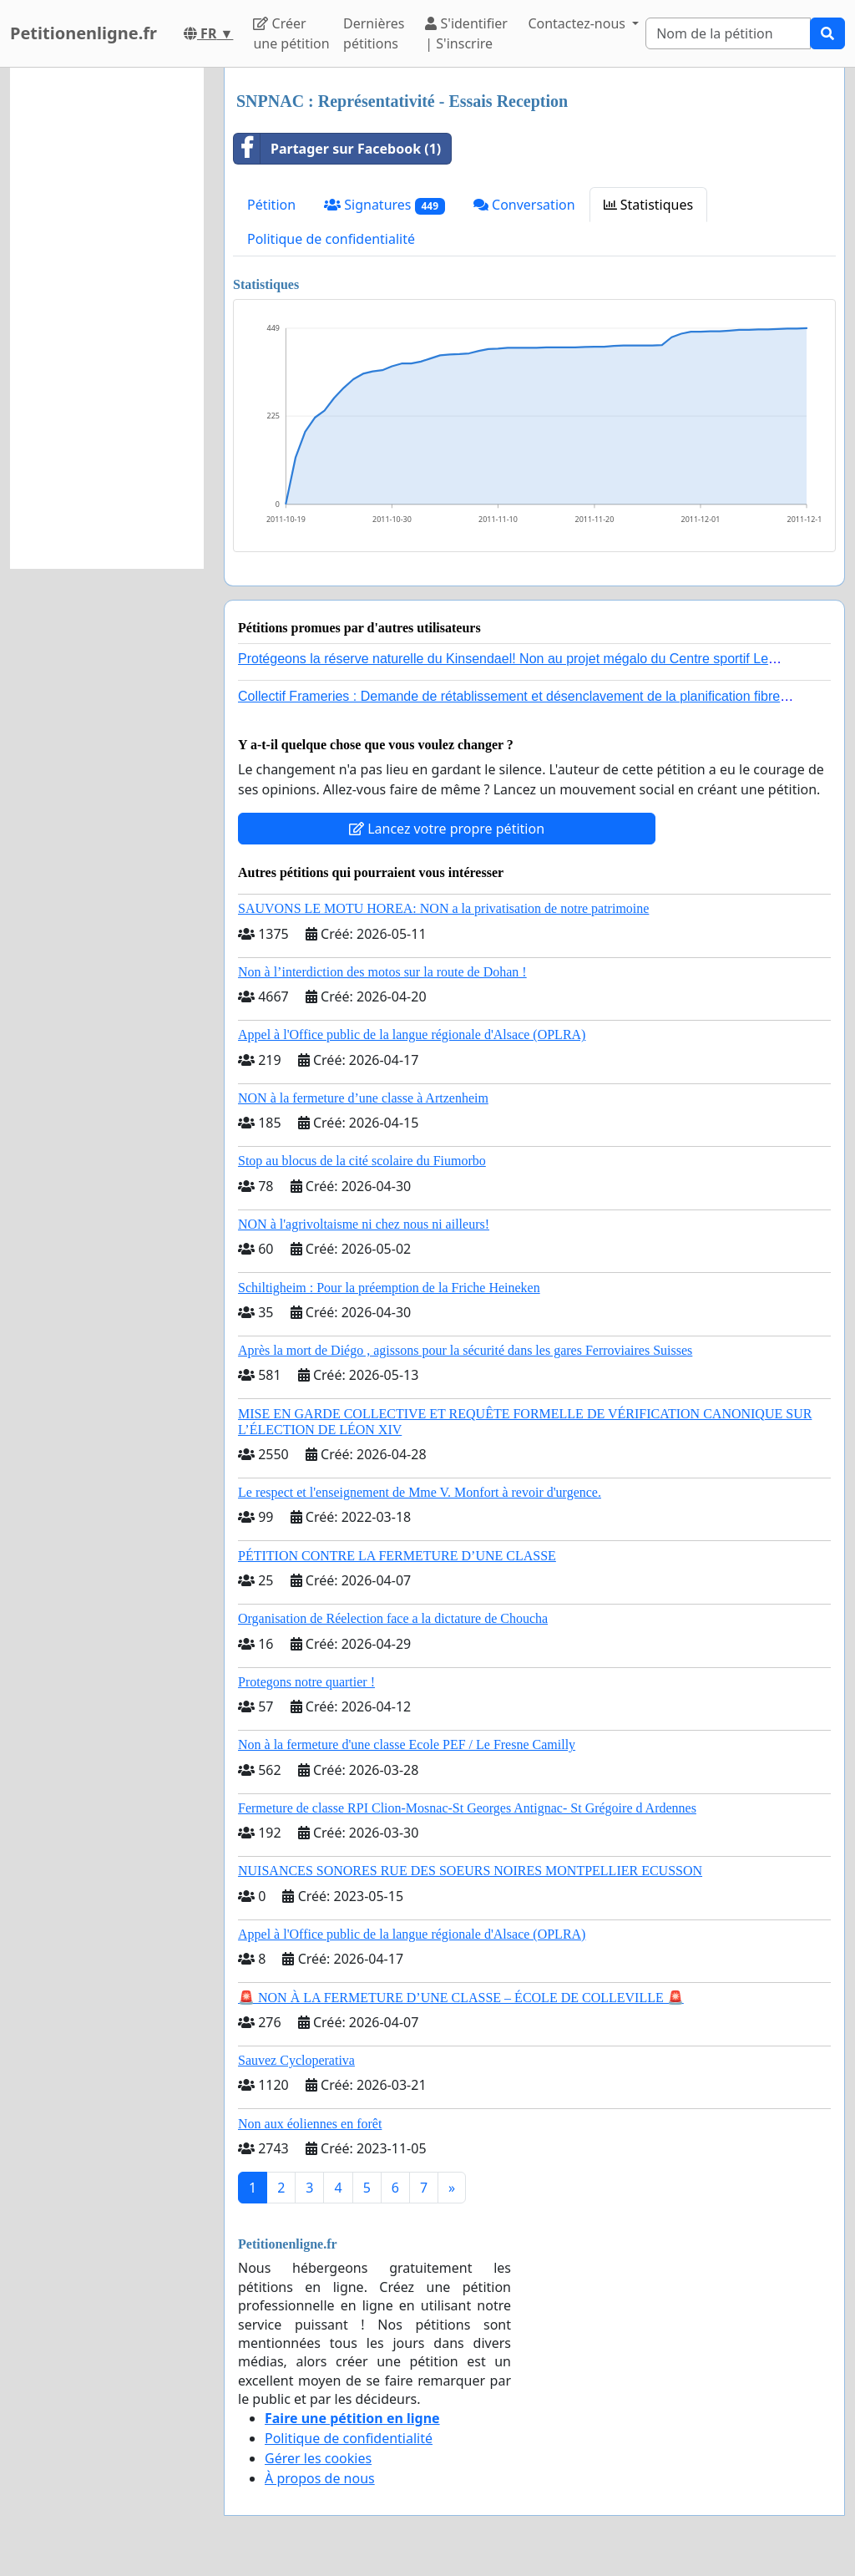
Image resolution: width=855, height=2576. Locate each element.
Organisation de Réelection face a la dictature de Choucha (393, 1618)
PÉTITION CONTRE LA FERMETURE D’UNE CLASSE (397, 1556)
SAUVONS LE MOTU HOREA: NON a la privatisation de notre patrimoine (443, 908)
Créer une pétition (291, 33)
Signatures (384, 205)
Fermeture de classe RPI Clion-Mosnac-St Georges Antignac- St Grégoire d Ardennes (467, 1808)
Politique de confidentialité (331, 239)
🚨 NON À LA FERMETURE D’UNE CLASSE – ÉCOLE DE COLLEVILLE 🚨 (461, 1997)
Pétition (271, 204)
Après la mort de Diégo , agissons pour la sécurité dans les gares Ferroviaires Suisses (465, 1350)
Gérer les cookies (318, 2458)
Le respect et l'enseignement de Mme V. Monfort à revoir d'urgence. (419, 1492)
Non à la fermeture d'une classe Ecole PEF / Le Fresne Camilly (406, 1744)
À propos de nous (320, 2478)
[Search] (728, 33)
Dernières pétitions (373, 33)
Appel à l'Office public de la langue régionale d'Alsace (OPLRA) (411, 1034)
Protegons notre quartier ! (306, 1682)
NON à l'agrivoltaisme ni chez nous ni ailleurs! (363, 1224)
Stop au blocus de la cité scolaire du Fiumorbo (362, 1161)
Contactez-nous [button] (578, 23)
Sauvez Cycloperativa (296, 2060)
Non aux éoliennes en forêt (310, 2124)
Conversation (524, 204)
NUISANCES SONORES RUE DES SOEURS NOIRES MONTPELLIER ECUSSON (470, 1871)
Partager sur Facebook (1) (337, 149)
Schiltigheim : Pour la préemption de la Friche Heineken (389, 1287)
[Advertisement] (107, 318)
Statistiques (649, 204)
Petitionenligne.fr (83, 33)
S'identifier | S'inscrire (466, 33)
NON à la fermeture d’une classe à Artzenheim (363, 1098)
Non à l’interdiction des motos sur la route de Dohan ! (382, 972)
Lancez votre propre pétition (446, 828)
